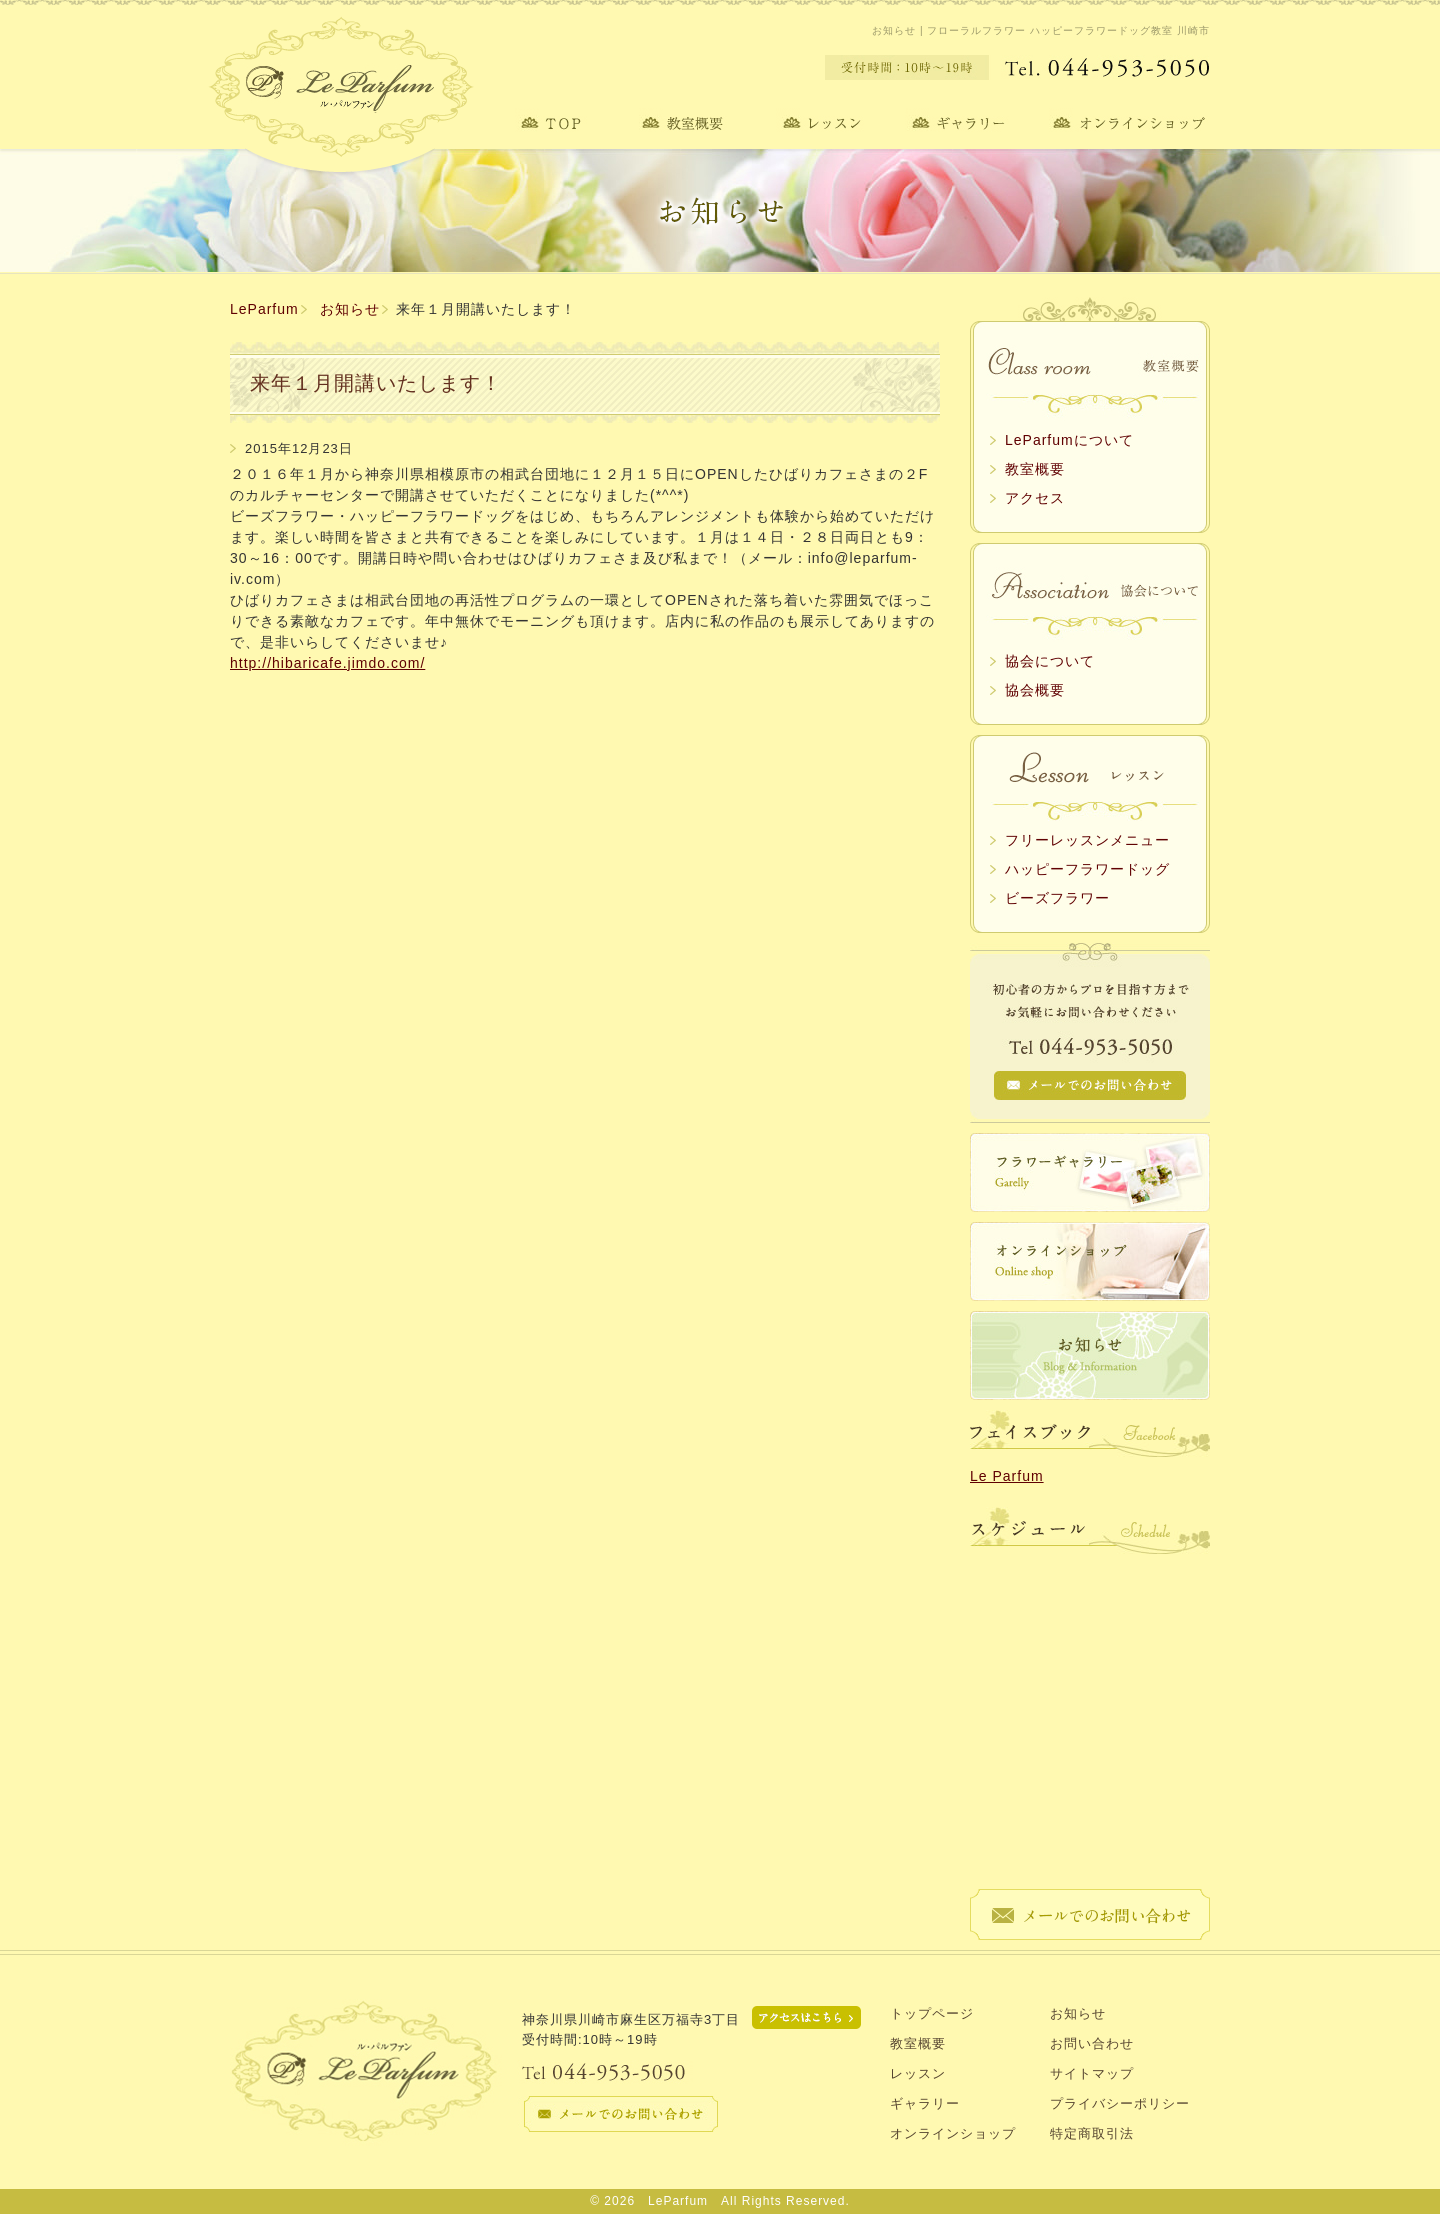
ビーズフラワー (1057, 898)
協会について (1050, 661)
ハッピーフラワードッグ (1087, 869)
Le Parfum (1007, 1476)
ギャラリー (925, 2103)
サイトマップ (1092, 2073)
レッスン (918, 2073)
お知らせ (350, 309)
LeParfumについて (1069, 440)
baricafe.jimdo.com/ (355, 663)
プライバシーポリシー (1120, 2103)
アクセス (1035, 498)
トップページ (932, 2013)
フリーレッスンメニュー (1087, 840)
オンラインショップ (953, 2133)
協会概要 (1035, 690)
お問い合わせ (1092, 2043)
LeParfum (264, 309)
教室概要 (1035, 469)
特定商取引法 (1092, 2133)
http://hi (257, 663)
